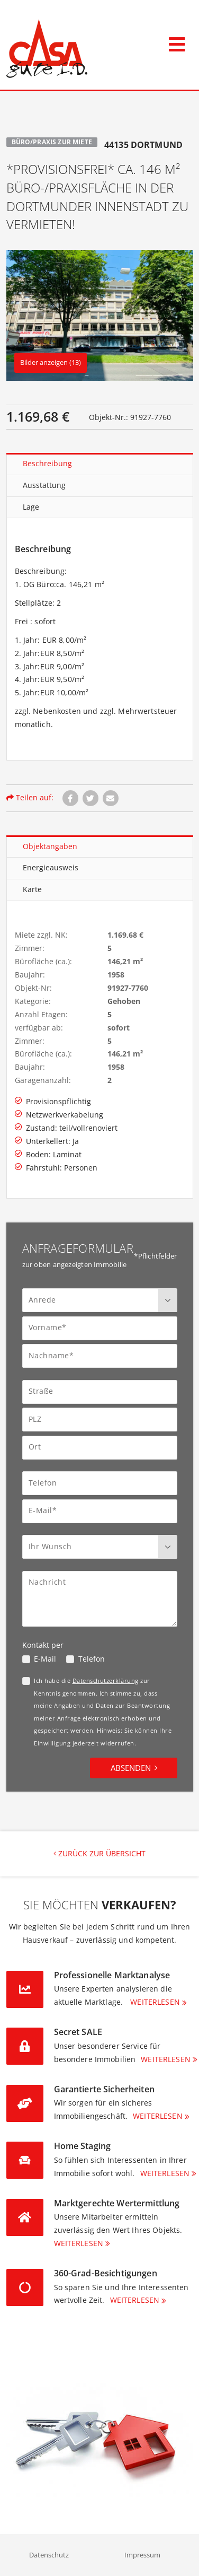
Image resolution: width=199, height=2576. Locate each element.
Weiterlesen (155, 2002)
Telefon (91, 1659)
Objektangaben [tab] (50, 846)
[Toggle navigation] (177, 42)
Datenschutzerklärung (106, 1680)
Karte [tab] (32, 889)
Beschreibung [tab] (47, 463)
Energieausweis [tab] (50, 867)
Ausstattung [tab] (44, 485)
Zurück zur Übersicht (99, 1853)
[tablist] (99, 486)
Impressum (142, 2555)
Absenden (131, 1767)
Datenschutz (49, 2555)
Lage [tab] (31, 507)
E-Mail (45, 1659)
